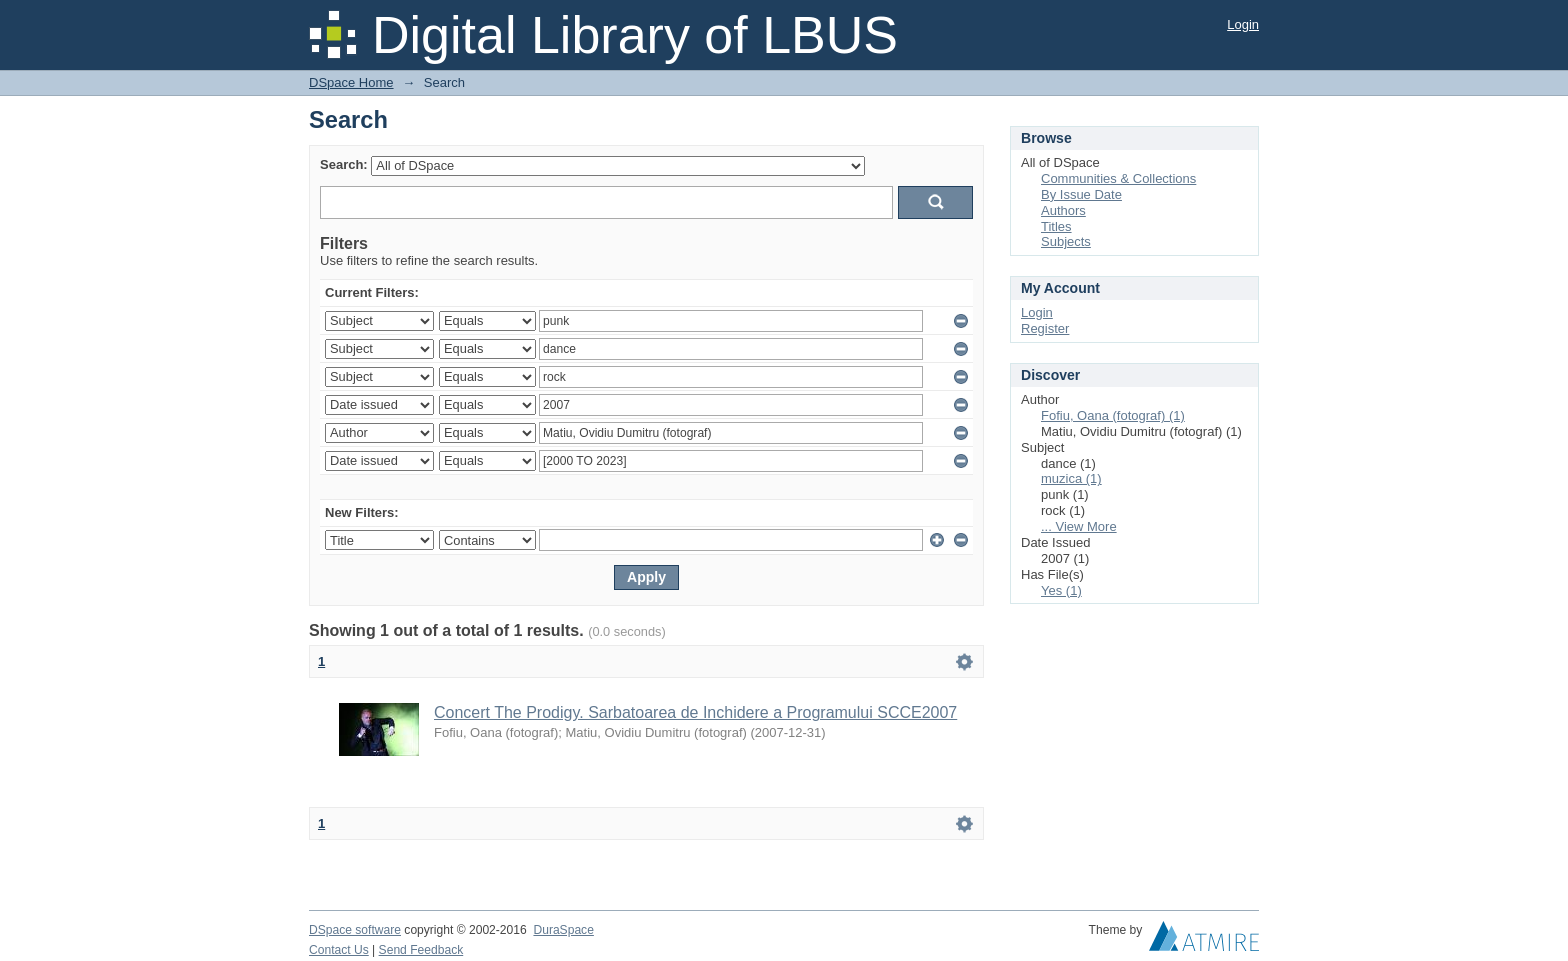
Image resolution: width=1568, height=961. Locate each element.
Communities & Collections (1118, 178)
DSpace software (355, 930)
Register (1045, 328)
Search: (344, 164)
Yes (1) (1061, 590)
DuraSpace (563, 930)
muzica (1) (1071, 478)
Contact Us (339, 950)
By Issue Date (1081, 194)
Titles (1056, 226)
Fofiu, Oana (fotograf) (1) (1113, 415)
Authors (1063, 210)
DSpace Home (351, 82)
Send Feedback (421, 950)
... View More (1079, 526)
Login (1243, 24)
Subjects (1066, 241)
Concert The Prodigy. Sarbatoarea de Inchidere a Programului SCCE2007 (695, 712)
